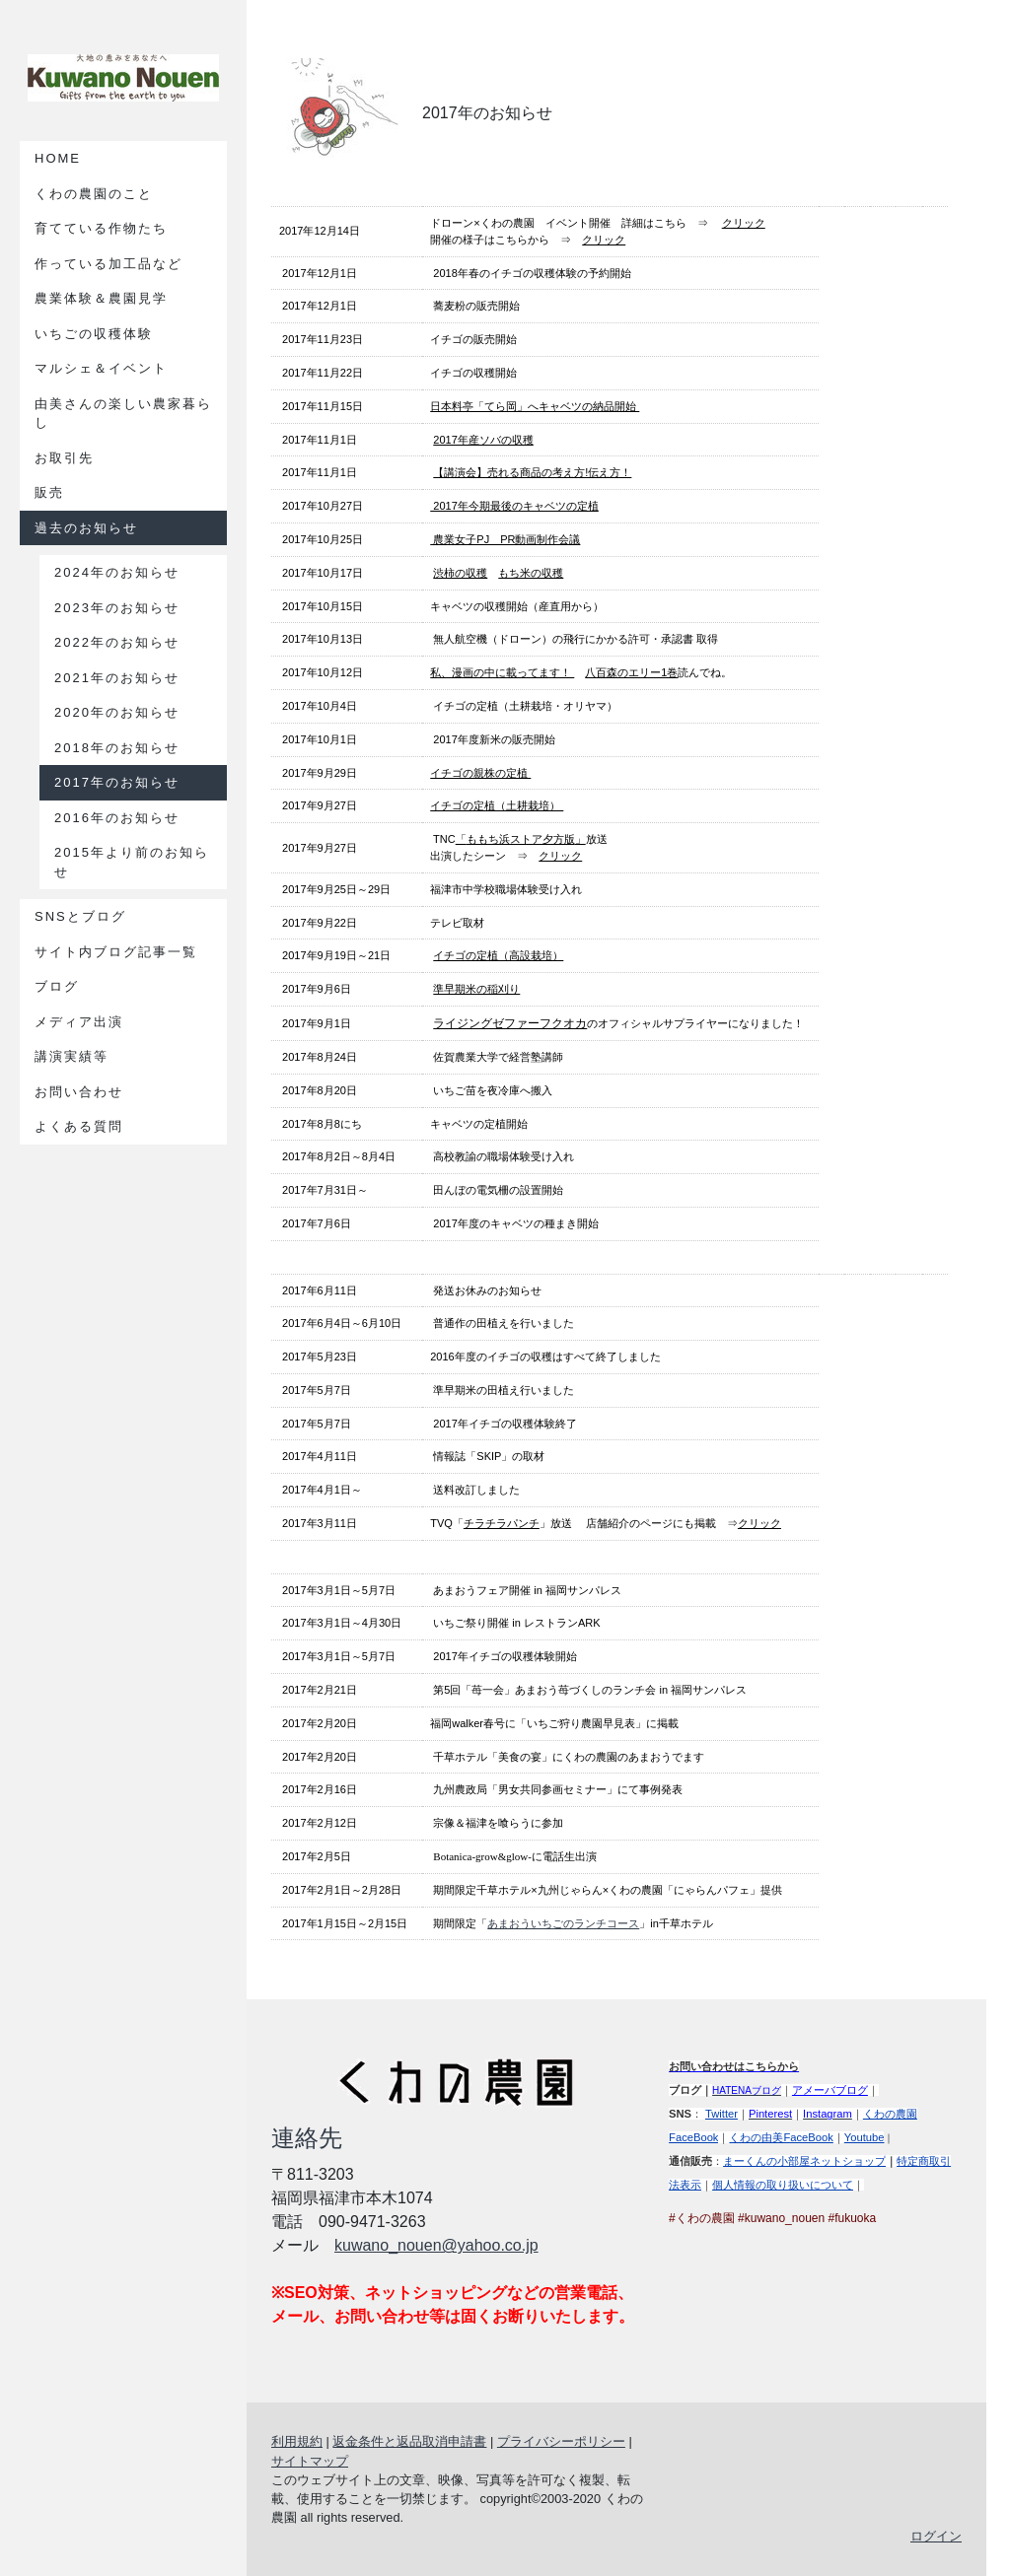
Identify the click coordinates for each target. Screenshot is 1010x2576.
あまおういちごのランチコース (563, 1923)
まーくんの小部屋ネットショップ (804, 2161)
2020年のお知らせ (117, 712)
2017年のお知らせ (117, 782)
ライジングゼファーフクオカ (510, 1023)
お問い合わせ (79, 1091)
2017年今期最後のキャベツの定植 (514, 506)
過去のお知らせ (86, 528)
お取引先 (64, 458)
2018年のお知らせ (117, 747)
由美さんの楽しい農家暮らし (123, 413)
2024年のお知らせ (117, 572)
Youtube (864, 2137)
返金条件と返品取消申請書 (409, 2441)
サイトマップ (309, 2461)
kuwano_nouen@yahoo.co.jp (436, 2245)
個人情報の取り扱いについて (782, 2185)
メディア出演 (79, 1021)
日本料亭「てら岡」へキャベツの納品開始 (534, 406)
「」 (521, 839)
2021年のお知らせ (117, 677)
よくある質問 (79, 1126)
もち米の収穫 (530, 573)
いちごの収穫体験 (94, 333)
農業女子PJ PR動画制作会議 (505, 539)
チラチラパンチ (502, 1523)
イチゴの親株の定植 (480, 773)
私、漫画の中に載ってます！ (502, 672)
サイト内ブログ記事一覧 (116, 951)
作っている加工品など (108, 263)
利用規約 (297, 2441)
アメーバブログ (830, 2090)
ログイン (936, 2536)
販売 (49, 492)
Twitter (721, 2114)
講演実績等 (71, 1056)
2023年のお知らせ (117, 607)
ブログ (57, 986)
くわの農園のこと (94, 193)
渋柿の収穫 (460, 573)
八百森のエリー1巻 (631, 672)
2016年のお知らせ (117, 817)
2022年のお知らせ (117, 642)
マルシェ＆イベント (101, 368)
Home (58, 158)
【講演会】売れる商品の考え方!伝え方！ (532, 472)
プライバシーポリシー (561, 2441)
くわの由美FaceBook (780, 2137)
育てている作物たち (101, 228)
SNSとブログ (80, 916)
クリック (743, 223)
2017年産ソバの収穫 (483, 440)
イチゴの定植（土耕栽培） (496, 805)
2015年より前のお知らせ (131, 862)
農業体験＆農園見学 (101, 298)
